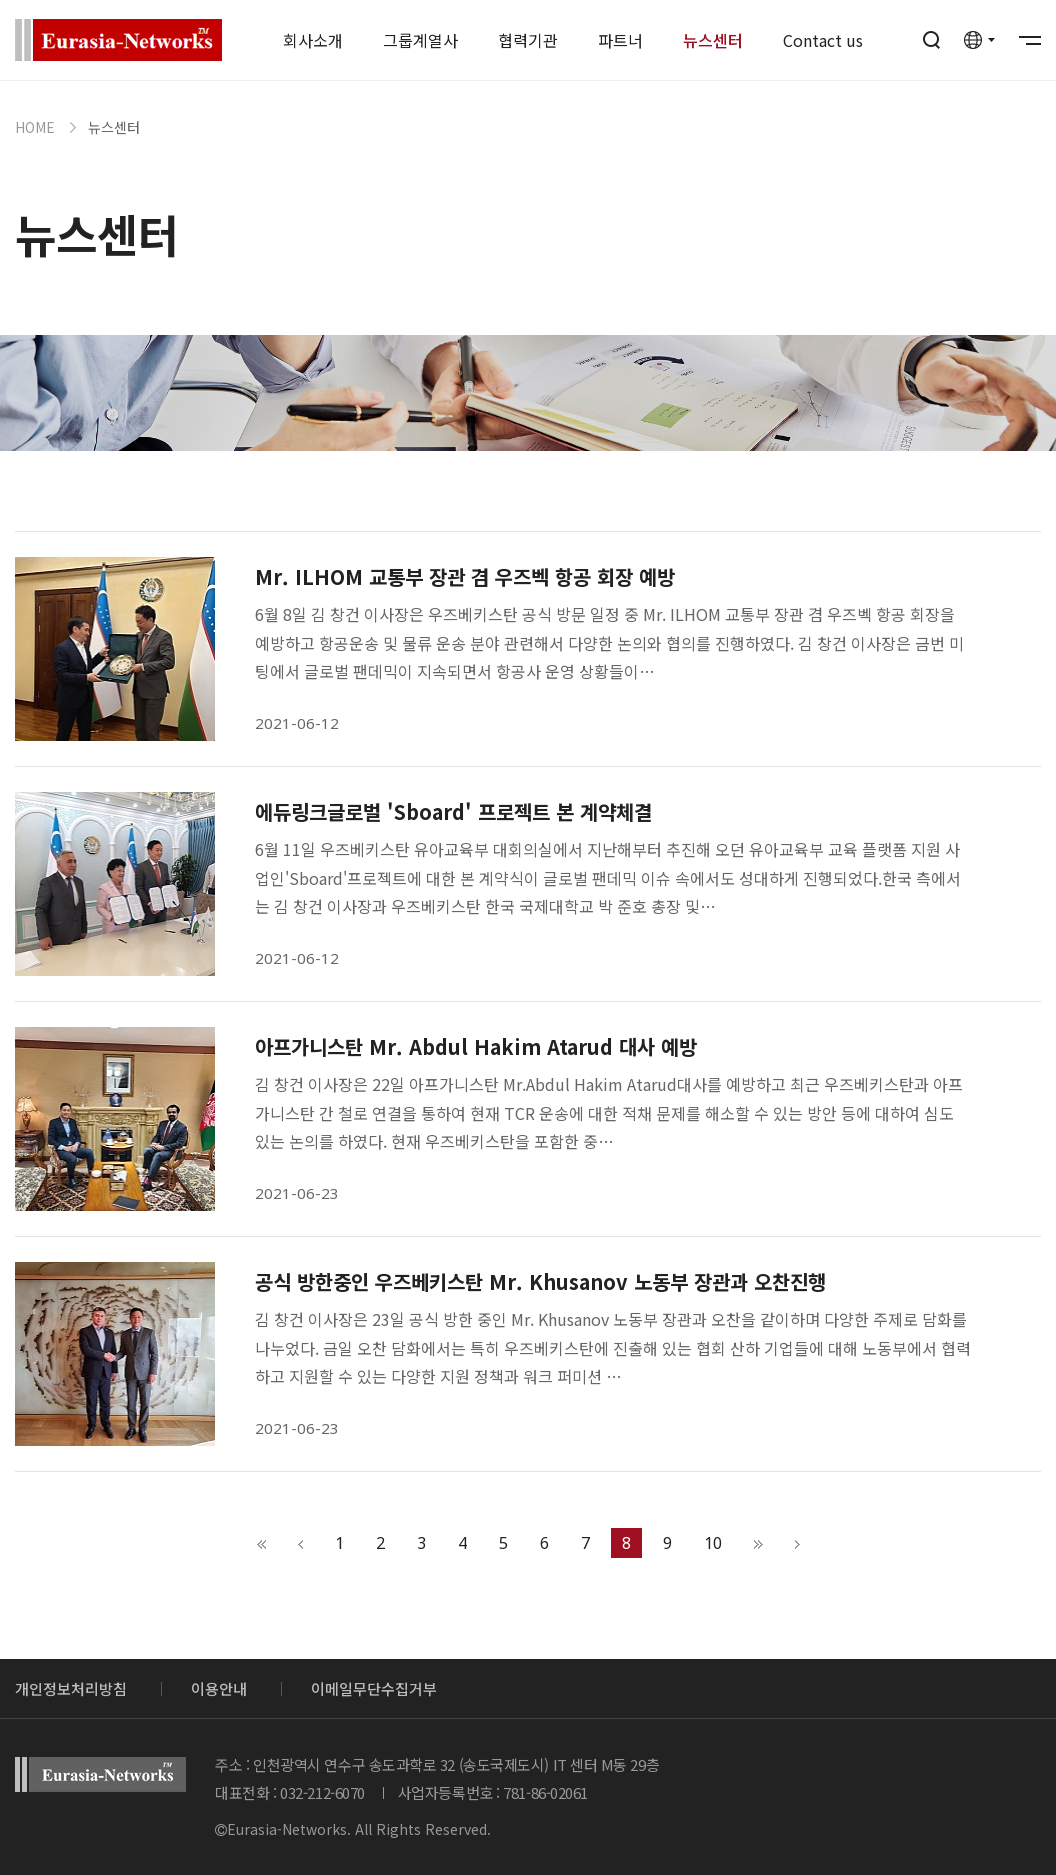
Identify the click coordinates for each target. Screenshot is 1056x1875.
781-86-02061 (545, 1792)
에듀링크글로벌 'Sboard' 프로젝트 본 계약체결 (453, 812)
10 (713, 1543)
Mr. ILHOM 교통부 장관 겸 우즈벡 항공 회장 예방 (465, 577)
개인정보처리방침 (71, 1688)
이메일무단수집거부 (374, 1688)
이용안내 (219, 1688)
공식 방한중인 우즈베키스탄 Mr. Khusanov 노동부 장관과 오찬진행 (540, 1282)
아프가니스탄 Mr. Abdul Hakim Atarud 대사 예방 (476, 1047)
